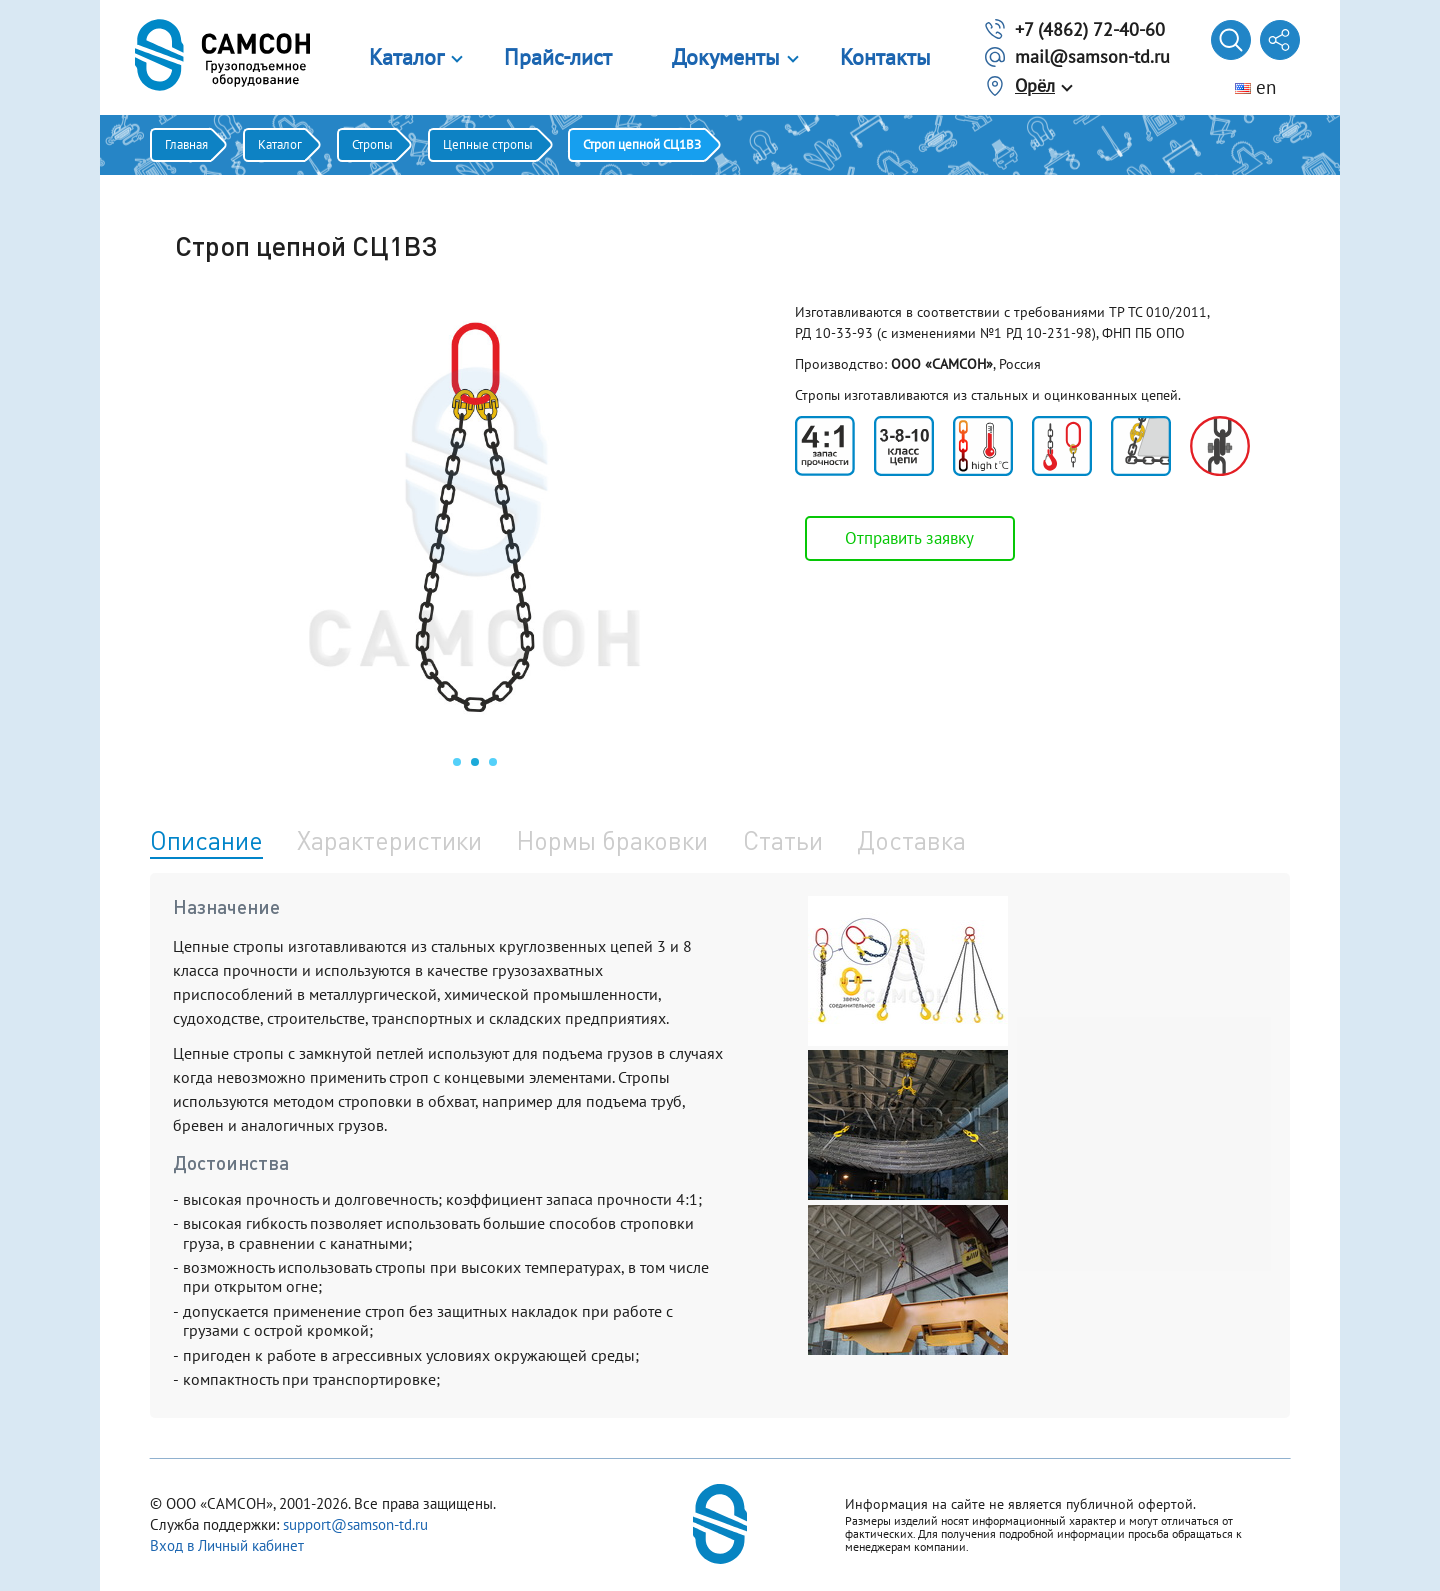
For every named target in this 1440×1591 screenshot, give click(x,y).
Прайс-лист (558, 57)
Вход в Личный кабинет (227, 1545)
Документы (726, 57)
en (1255, 87)
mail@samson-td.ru (1092, 56)
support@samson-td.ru (355, 1524)
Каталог (406, 57)
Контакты (885, 57)
